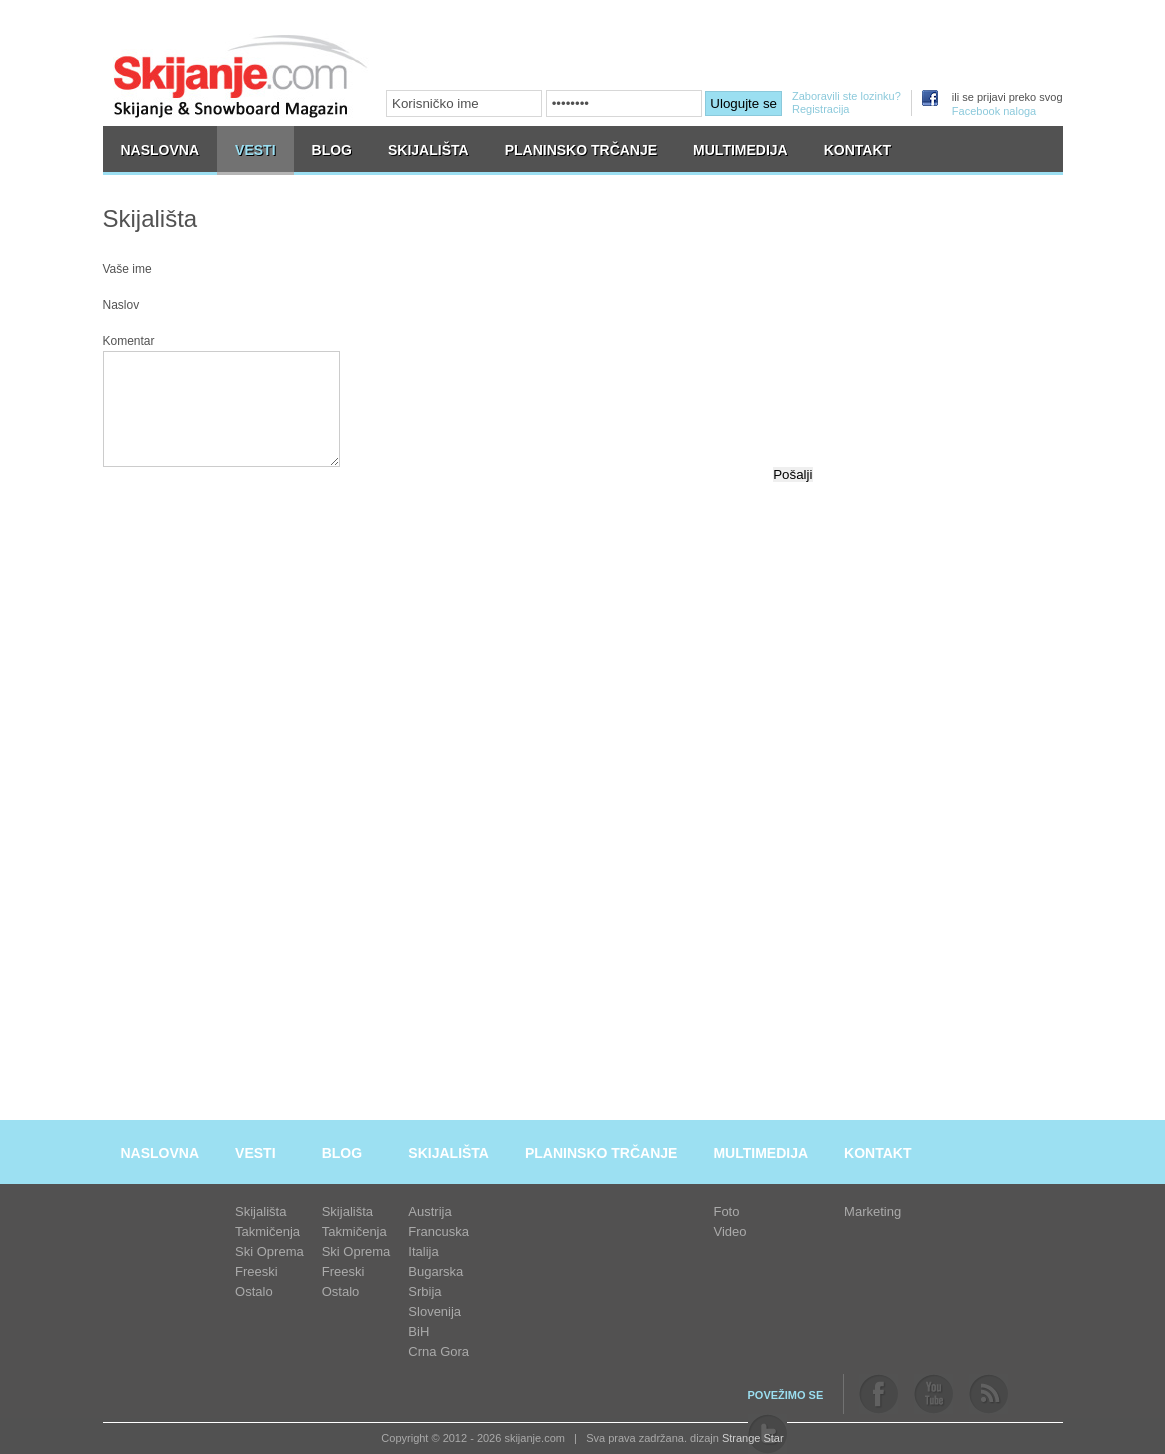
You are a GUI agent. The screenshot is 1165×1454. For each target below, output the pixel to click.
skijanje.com (241, 75)
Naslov (121, 305)
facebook (878, 1394)
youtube (933, 1394)
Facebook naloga (994, 111)
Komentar (129, 341)
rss (988, 1394)
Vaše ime (127, 269)
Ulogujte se (743, 103)
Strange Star (753, 1438)
